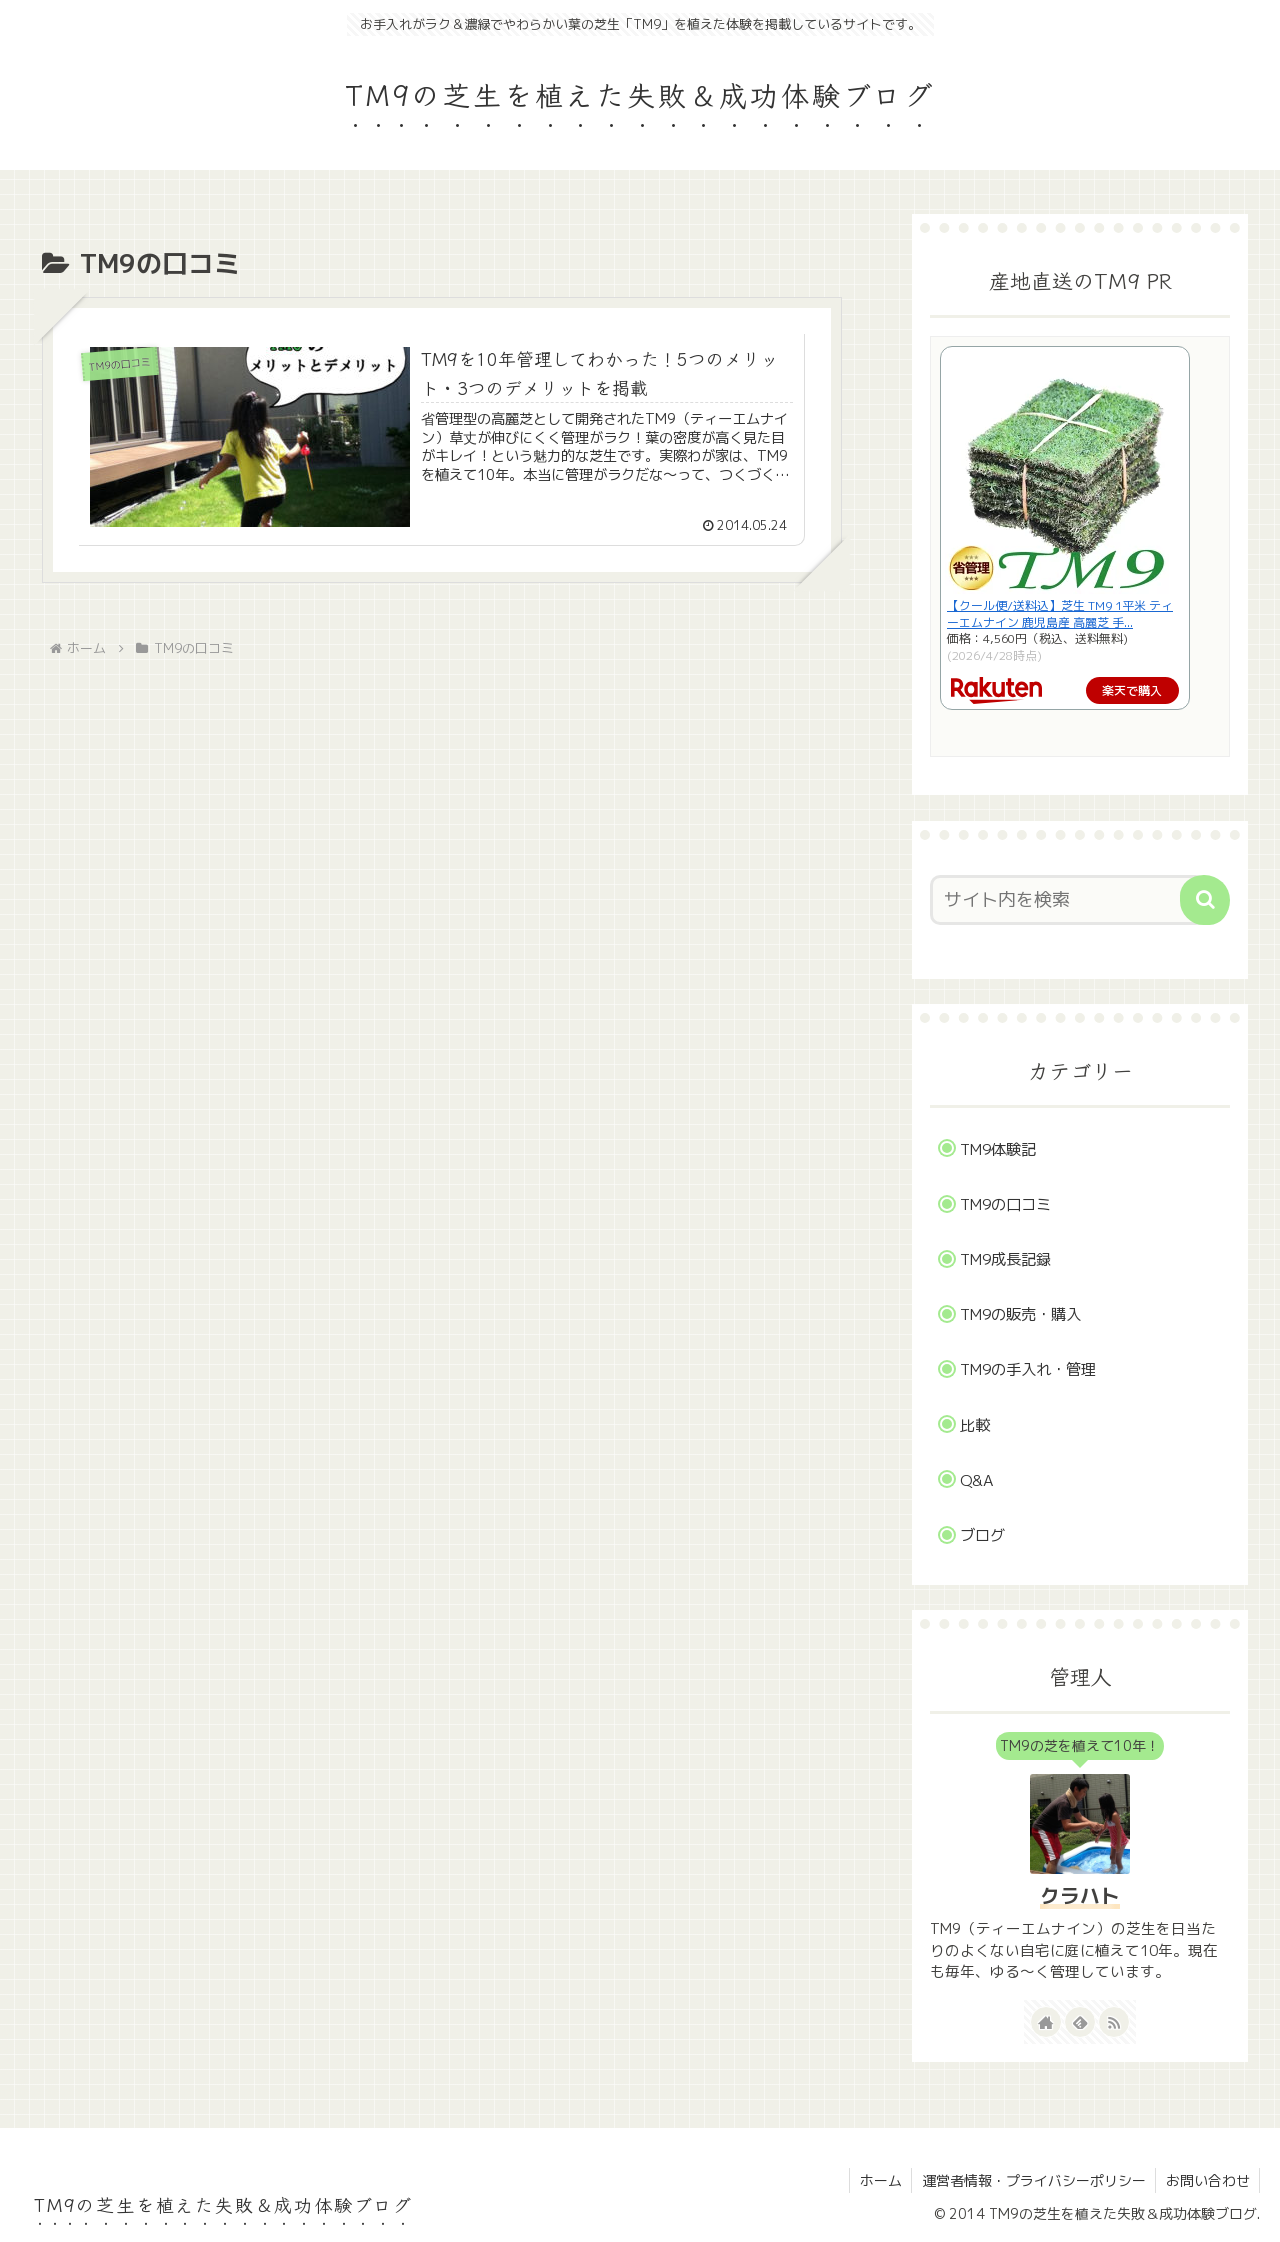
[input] (1068, 900)
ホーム (878, 2180)
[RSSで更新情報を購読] (1114, 2022)
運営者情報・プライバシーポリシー (1032, 2180)
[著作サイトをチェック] (1046, 2022)
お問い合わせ (1207, 2180)
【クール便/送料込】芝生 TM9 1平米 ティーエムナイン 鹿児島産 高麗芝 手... (1060, 614)
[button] (1205, 900)
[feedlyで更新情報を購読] (1080, 2022)
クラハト (1080, 1895)
